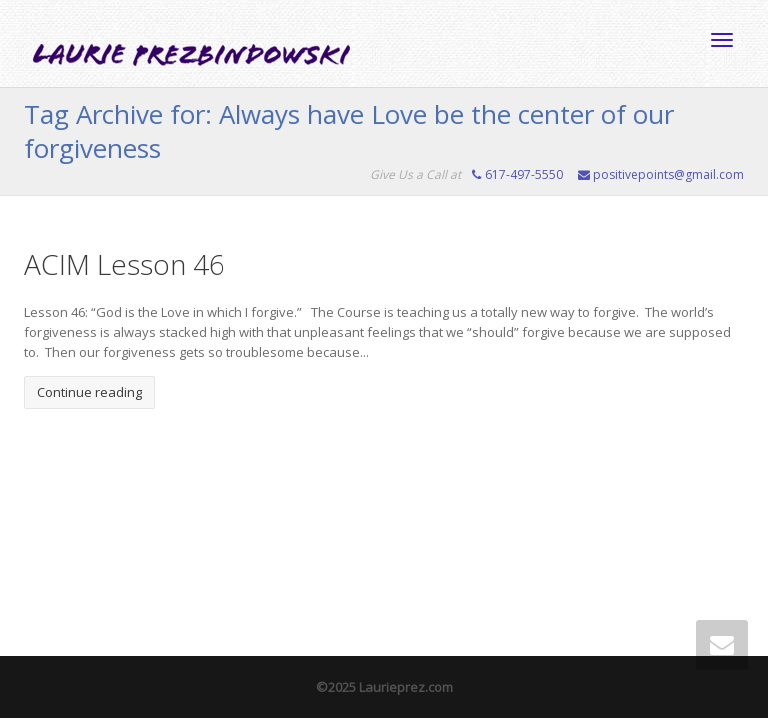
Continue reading (89, 392)
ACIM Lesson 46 (124, 264)
